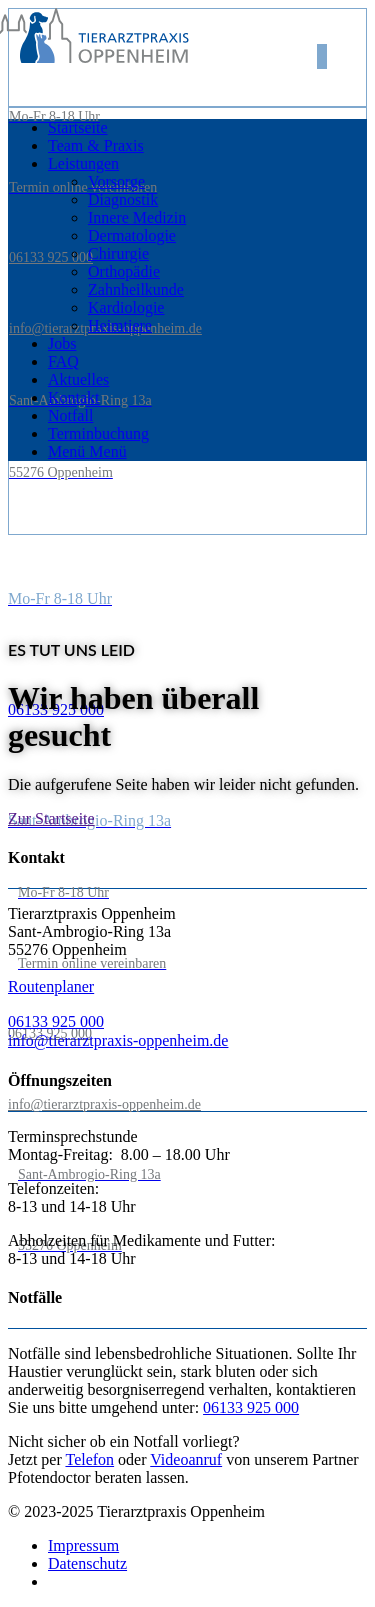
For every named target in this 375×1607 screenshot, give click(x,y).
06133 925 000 (51, 257)
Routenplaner (51, 986)
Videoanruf (186, 1459)
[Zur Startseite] (51, 818)
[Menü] (87, 451)
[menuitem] (207, 128)
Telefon (89, 1459)
